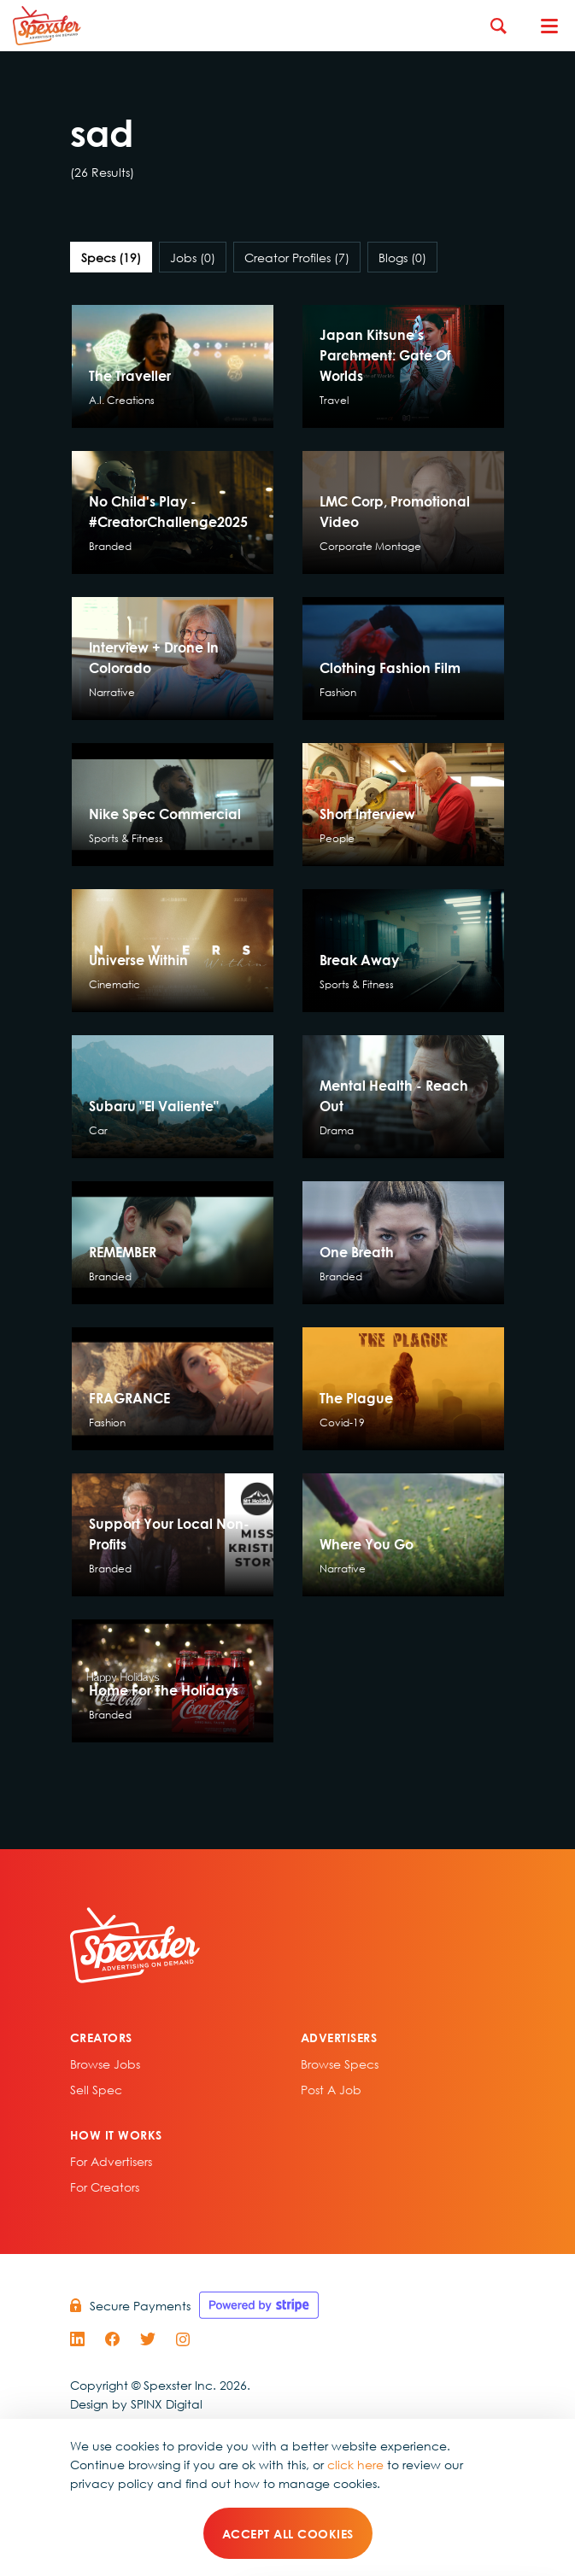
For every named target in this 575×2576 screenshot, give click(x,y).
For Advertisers (111, 2160)
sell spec (96, 2089)
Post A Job (331, 2089)
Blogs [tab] (402, 257)
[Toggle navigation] (549, 25)
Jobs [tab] (192, 257)
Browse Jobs (105, 2063)
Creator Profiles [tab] (296, 257)
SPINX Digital (166, 2403)
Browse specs (339, 2063)
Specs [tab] (111, 257)
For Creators (104, 2186)
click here (355, 2464)
